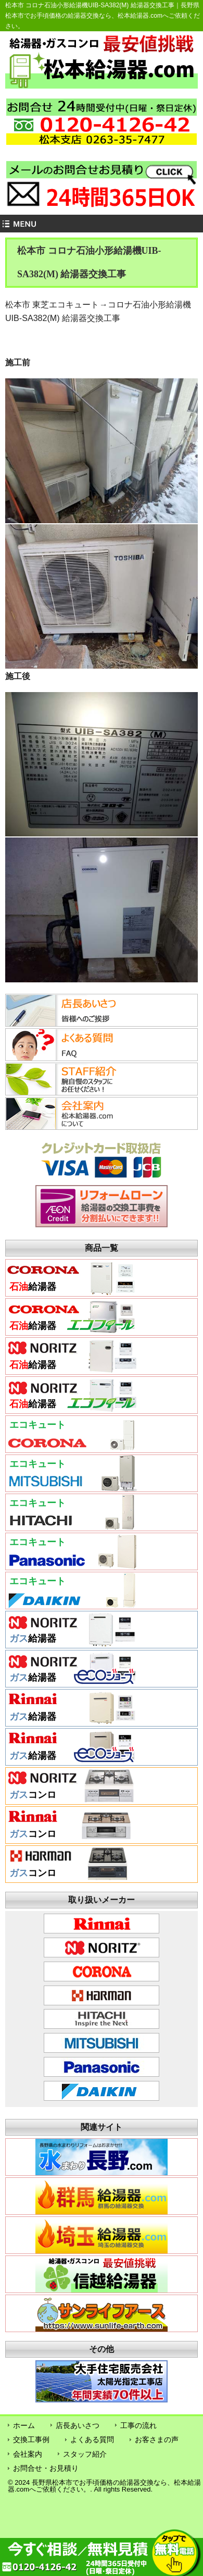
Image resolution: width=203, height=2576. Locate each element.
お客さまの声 (157, 2439)
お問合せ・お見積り (46, 2468)
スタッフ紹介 (85, 2454)
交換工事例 (31, 2439)
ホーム (24, 2425)
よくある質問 (92, 2439)
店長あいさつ (77, 2425)
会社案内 (27, 2454)
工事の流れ (138, 2425)
